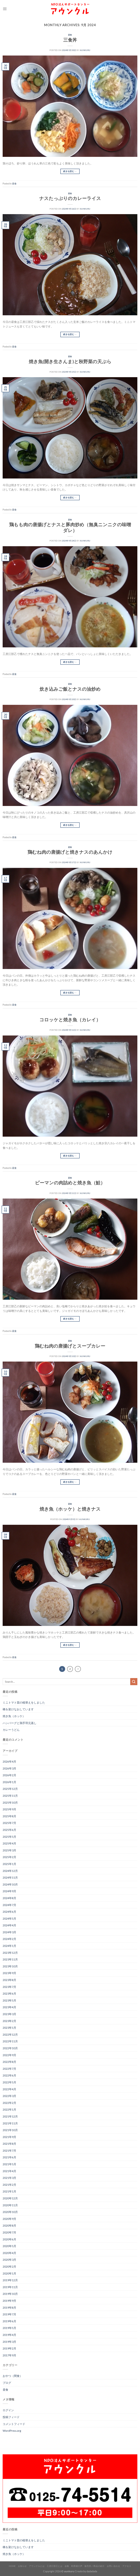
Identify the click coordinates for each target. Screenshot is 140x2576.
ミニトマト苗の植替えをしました (24, 1702)
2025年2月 (9, 1857)
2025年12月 (10, 1788)
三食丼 (70, 39)
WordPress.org (12, 2430)
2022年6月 (9, 2075)
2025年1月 (9, 1864)
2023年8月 (9, 1980)
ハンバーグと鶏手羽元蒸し (20, 1723)
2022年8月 (9, 2061)
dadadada (92, 2571)
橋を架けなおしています (18, 1709)
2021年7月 (9, 2150)
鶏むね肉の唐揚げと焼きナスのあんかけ (70, 852)
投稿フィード (11, 2417)
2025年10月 (10, 1802)
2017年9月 (9, 2355)
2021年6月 (9, 2157)
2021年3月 (9, 2177)
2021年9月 (9, 2137)
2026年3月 (9, 1768)
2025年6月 (9, 1829)
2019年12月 (10, 2280)
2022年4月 (9, 2089)
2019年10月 (10, 2293)
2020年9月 (9, 2218)
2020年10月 (10, 2212)
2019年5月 (9, 2328)
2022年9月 (9, 2055)
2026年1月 (9, 1782)
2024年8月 (9, 1898)
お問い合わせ (113, 2566)
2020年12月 (10, 2198)
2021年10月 (10, 2130)
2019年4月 (9, 2334)
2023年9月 (9, 1973)
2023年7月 (9, 1986)
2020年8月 (9, 2225)
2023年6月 (9, 1993)
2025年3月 (9, 1850)
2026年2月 (9, 1775)
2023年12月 (10, 1952)
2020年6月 (9, 2239)
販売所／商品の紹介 (95, 2566)
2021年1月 (9, 2191)
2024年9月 (9, 1891)
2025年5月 (9, 1836)
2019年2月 (9, 2348)
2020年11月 (10, 2205)
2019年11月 (10, 2287)
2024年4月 (9, 1925)
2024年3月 (9, 1932)
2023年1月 (9, 2027)
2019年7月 (9, 2314)
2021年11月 (10, 2123)
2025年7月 (9, 1822)
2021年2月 (9, 2184)
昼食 (70, 35)
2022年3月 (9, 2096)
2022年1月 (9, 2109)
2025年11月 (10, 1795)
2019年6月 (9, 2321)
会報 (67, 2566)
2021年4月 (9, 2171)
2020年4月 (9, 2253)
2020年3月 (9, 2259)
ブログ (7, 2382)
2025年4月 (9, 1843)
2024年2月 (9, 1938)
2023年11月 (10, 1959)
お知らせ (22, 2566)
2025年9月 (9, 1809)
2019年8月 (9, 2307)
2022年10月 (10, 2048)
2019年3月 (9, 2341)
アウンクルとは (36, 2566)
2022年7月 (9, 2068)
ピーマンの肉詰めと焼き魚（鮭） (70, 1182)
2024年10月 (10, 1884)
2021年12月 (10, 2116)
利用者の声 (76, 2566)
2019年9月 (9, 2300)
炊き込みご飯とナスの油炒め (70, 689)
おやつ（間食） (12, 2375)
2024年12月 (10, 1870)
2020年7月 (9, 2232)
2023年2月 (9, 2021)
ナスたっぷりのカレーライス (70, 198)
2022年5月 (9, 2082)
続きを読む (70, 171)
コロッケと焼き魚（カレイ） (70, 1019)
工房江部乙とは (54, 2566)
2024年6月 (9, 1911)
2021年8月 (9, 2143)
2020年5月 (9, 2246)
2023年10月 (10, 1966)
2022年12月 (10, 2034)
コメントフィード (14, 2424)
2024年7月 (9, 1905)
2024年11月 (10, 1877)
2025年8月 (9, 1816)
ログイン (8, 2410)
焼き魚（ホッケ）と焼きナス (70, 1509)
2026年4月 (9, 1761)
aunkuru (85, 50)
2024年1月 (9, 1945)
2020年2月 (9, 2266)
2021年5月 (9, 2164)
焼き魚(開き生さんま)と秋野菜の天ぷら (70, 361)
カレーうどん (11, 1729)
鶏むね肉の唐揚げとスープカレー (70, 1345)
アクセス (126, 2566)
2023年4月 (9, 2007)
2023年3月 (9, 2014)
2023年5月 (9, 2000)
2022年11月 (10, 2041)
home (12, 2566)
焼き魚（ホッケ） (14, 1716)
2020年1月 (9, 2273)
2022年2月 (9, 2102)
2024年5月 (9, 1918)
